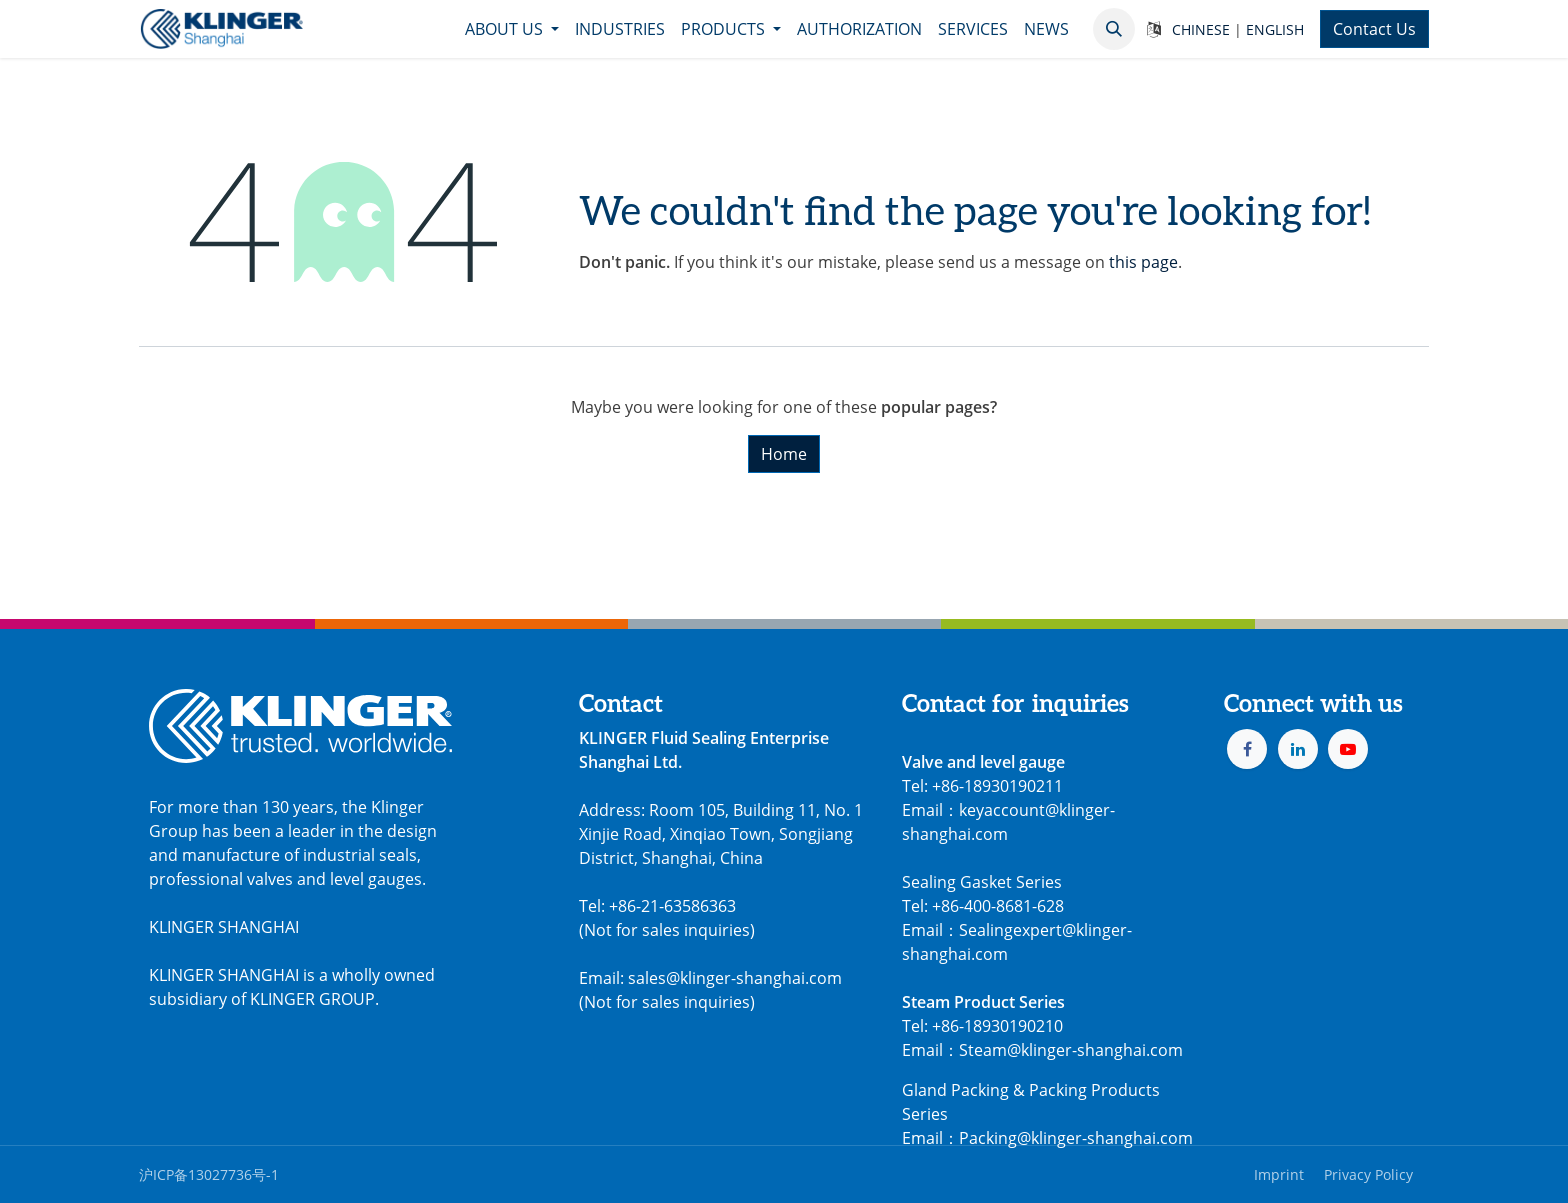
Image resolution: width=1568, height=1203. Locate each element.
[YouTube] (1348, 749)
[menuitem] (512, 29)
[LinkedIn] (1298, 749)
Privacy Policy (1368, 1174)
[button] (1114, 29)
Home (784, 454)
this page (1143, 262)
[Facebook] (1247, 749)
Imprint (1279, 1174)
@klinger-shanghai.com (1105, 1138)
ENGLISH (1275, 29)
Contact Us (1374, 29)
